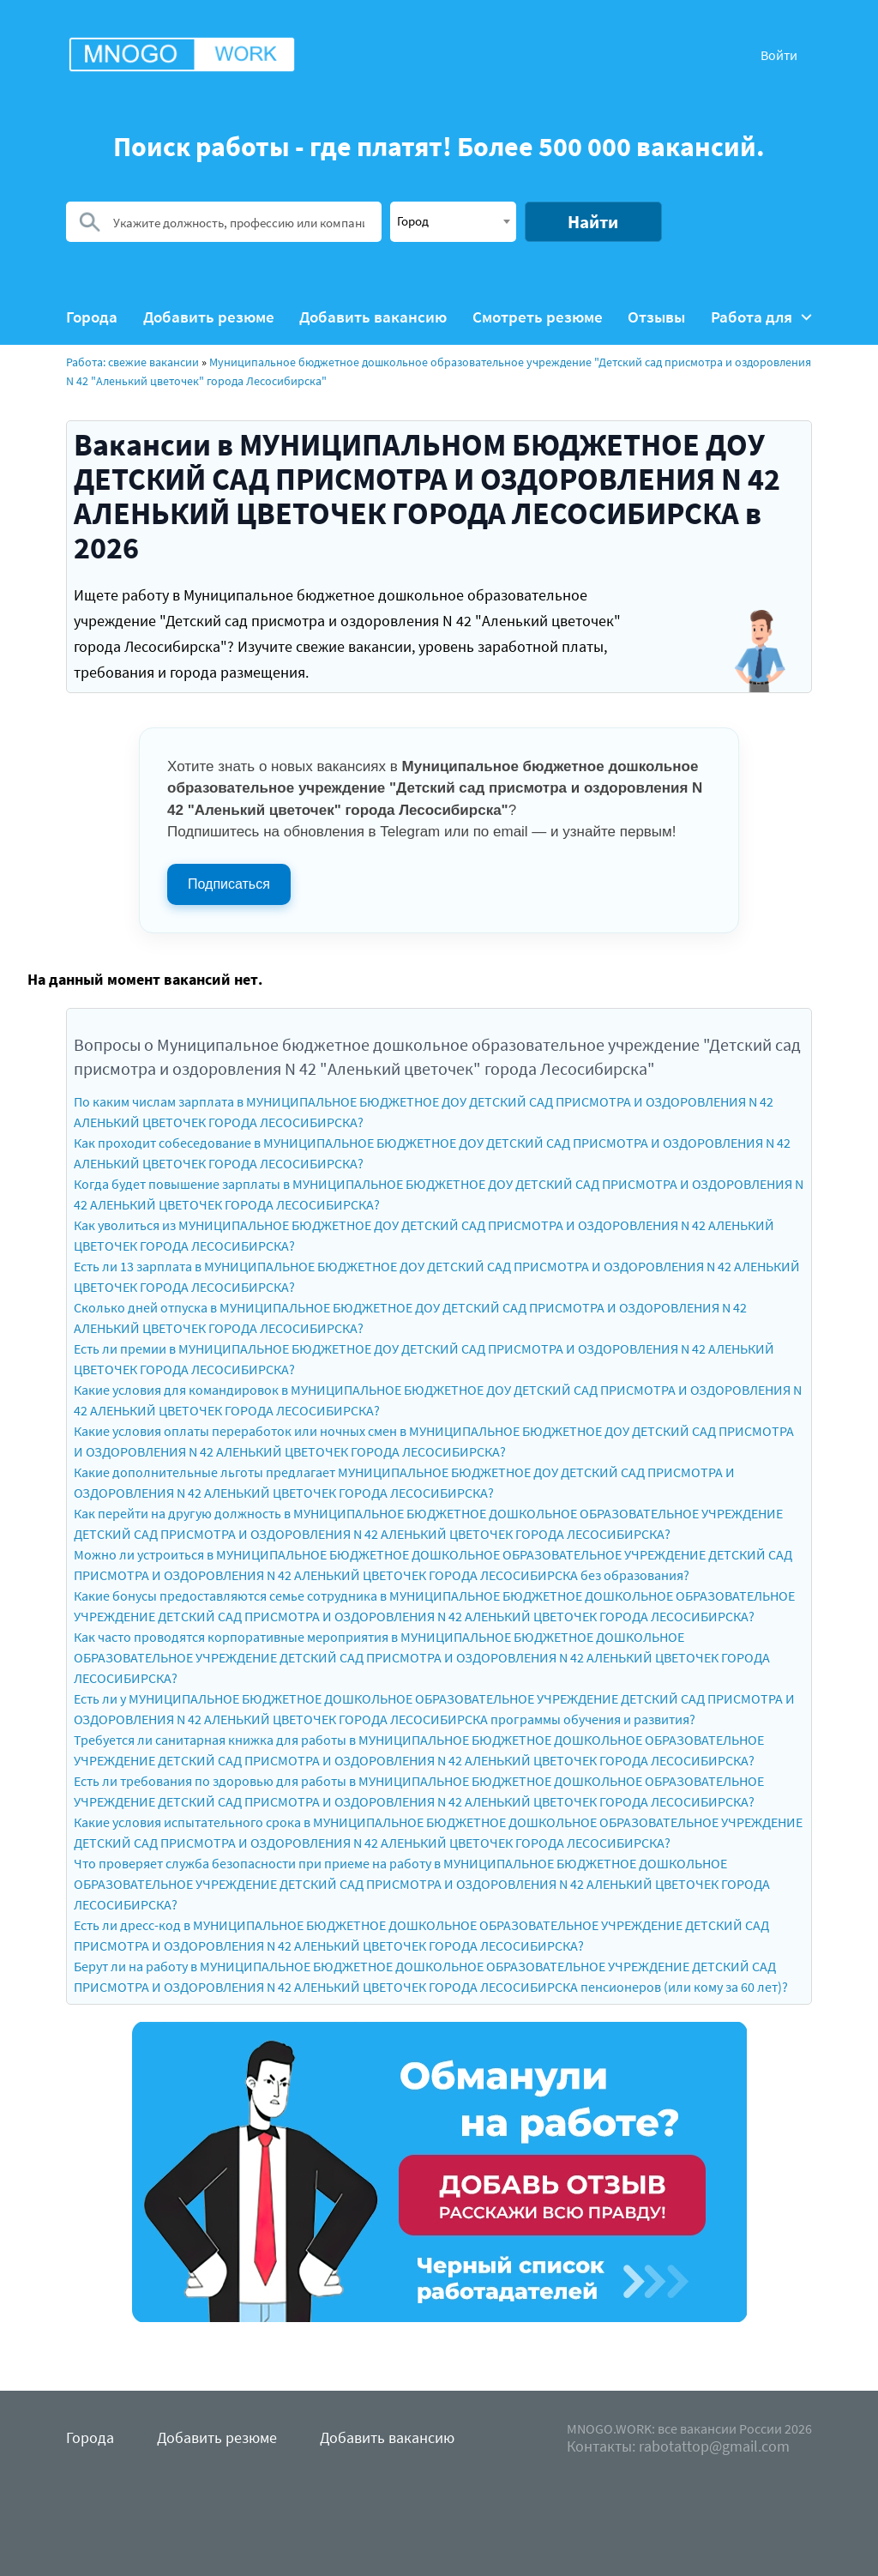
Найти (593, 221)
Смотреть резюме (537, 317)
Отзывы (656, 317)
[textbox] (453, 220)
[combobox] (453, 222)
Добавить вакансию (373, 317)
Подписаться (229, 884)
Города (91, 317)
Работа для (761, 317)
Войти (779, 54)
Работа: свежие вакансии (132, 362)
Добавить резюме (208, 317)
